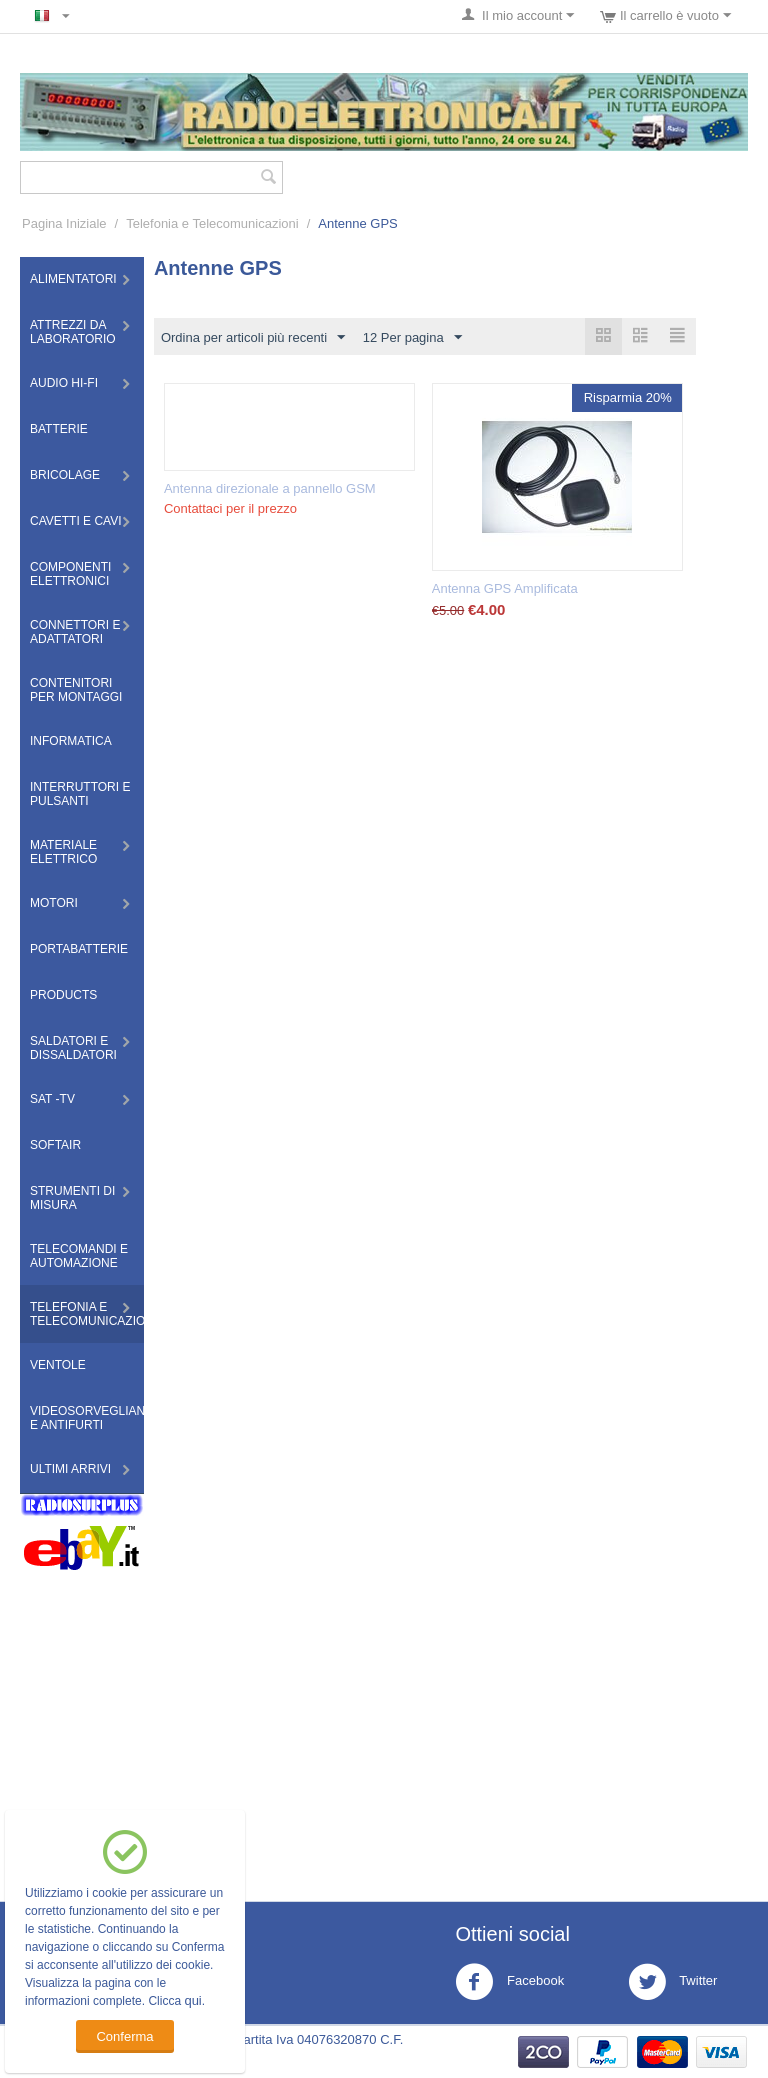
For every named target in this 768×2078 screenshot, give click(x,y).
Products (63, 995)
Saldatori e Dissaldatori (73, 1048)
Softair (55, 1145)
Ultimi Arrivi (70, 1469)
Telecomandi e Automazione (79, 1256)
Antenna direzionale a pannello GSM (270, 488)
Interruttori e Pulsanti (80, 794)
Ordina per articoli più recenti (253, 338)
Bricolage (65, 475)
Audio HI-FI (64, 383)
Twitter (673, 1982)
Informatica (71, 741)
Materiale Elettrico (63, 852)
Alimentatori (73, 279)
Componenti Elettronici (70, 574)
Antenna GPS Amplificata (505, 588)
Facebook (509, 1982)
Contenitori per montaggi (76, 690)
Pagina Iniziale (64, 223)
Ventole (58, 1365)
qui (192, 2000)
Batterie (59, 429)
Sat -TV (52, 1099)
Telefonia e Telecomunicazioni (212, 223)
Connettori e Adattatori (75, 632)
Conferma (124, 2036)
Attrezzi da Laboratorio (73, 332)
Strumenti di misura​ (72, 1198)
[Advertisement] (384, 1721)
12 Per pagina (412, 338)
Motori (54, 903)
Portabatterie (79, 949)
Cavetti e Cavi (76, 521)
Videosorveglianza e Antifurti (87, 1418)
